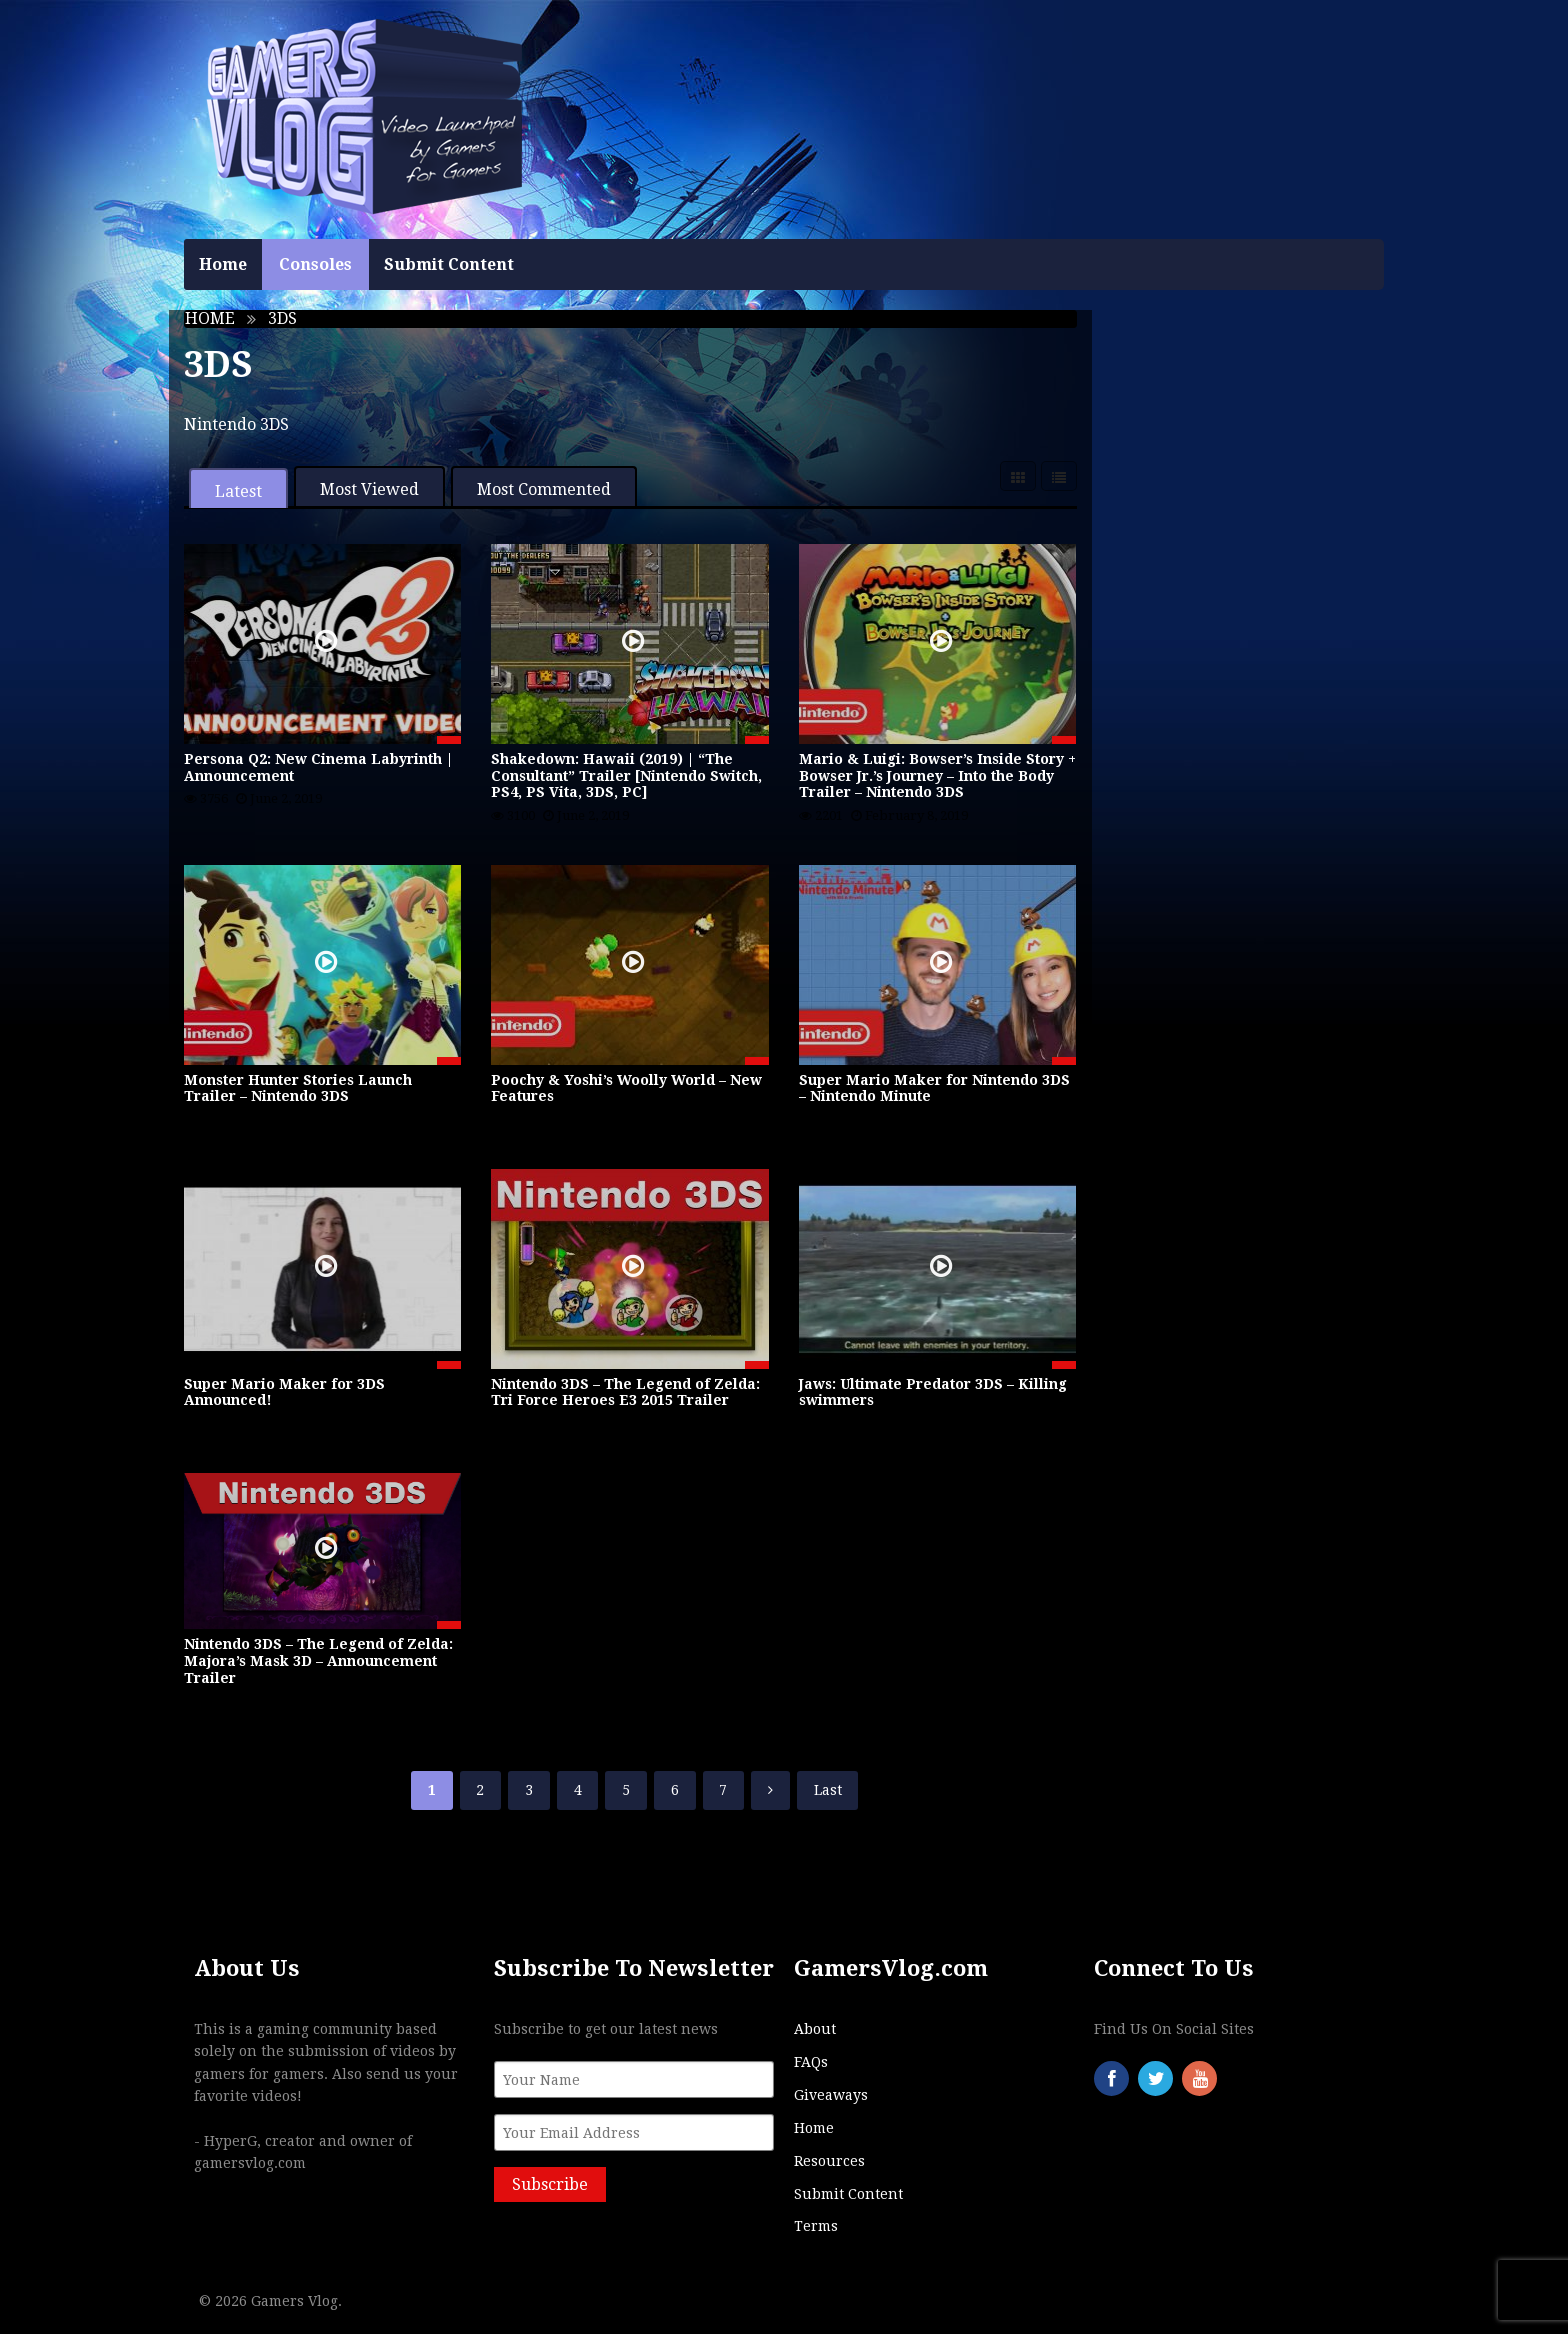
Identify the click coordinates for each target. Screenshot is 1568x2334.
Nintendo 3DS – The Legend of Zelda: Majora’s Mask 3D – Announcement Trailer (318, 1661)
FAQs (811, 2062)
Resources (829, 2161)
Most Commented (544, 489)
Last (828, 1790)
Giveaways (831, 2095)
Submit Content (449, 264)
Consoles (315, 264)
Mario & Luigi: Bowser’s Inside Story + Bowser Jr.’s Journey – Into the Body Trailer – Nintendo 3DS (937, 776)
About (815, 2029)
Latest (238, 491)
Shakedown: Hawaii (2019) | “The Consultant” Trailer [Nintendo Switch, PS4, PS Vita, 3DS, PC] (626, 776)
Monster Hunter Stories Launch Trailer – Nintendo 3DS (298, 1088)
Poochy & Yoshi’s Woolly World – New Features (626, 1088)
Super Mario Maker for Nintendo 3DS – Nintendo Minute (934, 1088)
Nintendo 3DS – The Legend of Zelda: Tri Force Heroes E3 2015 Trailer (625, 1392)
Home (223, 264)
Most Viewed (369, 489)
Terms (816, 2226)
